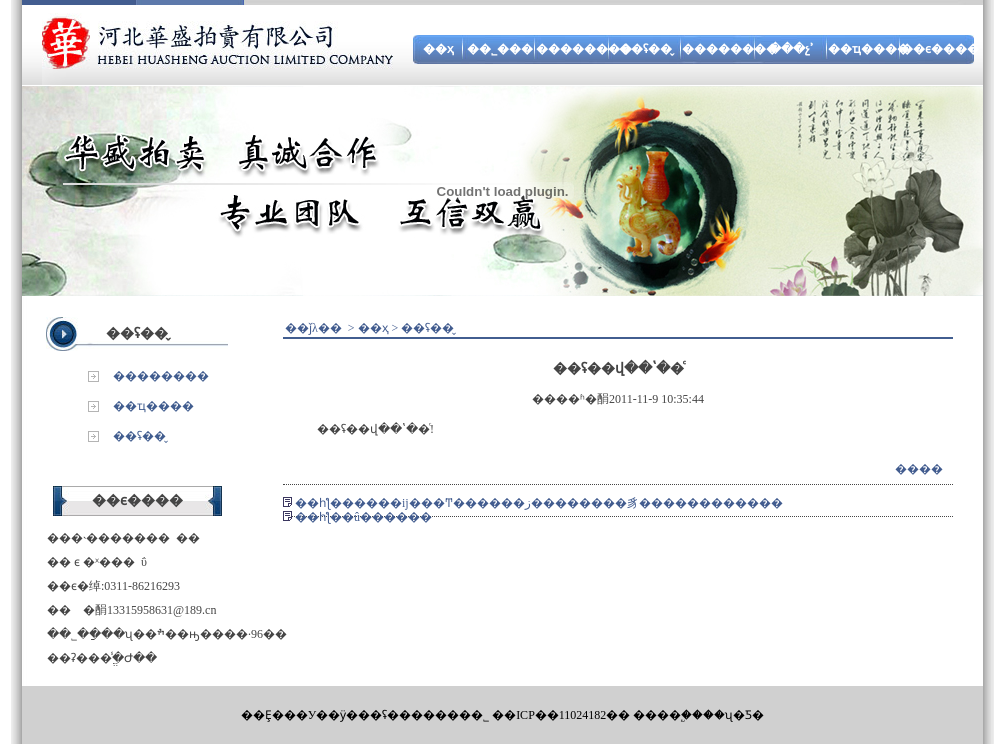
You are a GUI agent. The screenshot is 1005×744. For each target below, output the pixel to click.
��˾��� (500, 49)
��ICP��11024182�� (561, 715)
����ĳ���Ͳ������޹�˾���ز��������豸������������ (568, 503)
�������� (584, 49)
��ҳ (438, 49)
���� (919, 469)
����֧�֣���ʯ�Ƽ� (698, 715)
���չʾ (791, 49)
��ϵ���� (940, 49)
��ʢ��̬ (645, 49)
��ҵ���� (868, 49)
